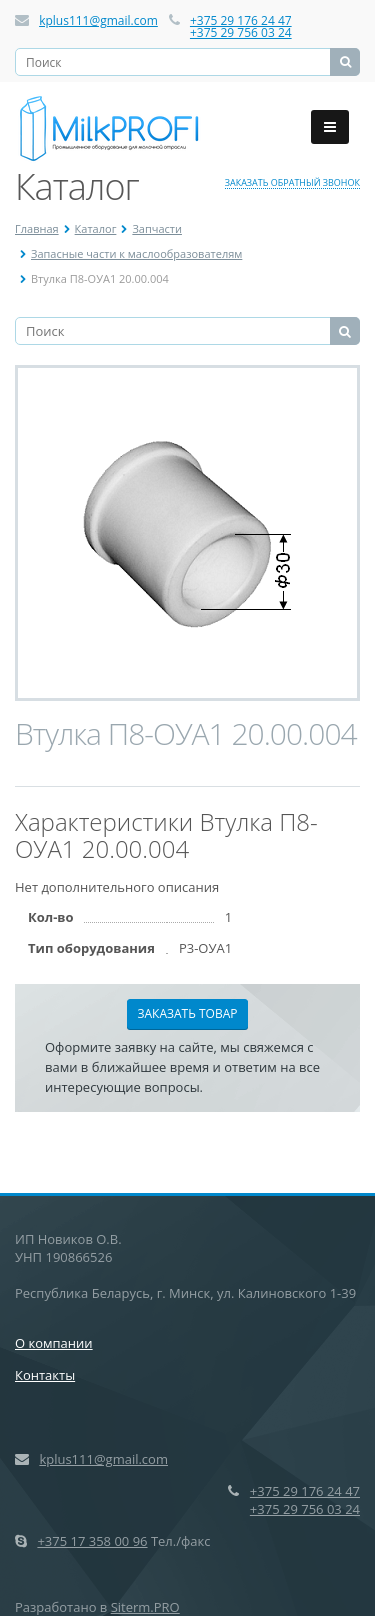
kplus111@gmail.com (98, 20)
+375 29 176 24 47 (241, 20)
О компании (54, 1343)
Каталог (96, 228)
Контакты (45, 1375)
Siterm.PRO (145, 1607)
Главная (37, 228)
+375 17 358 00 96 (92, 1541)
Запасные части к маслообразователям (136, 253)
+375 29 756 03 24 (241, 32)
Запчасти (157, 228)
